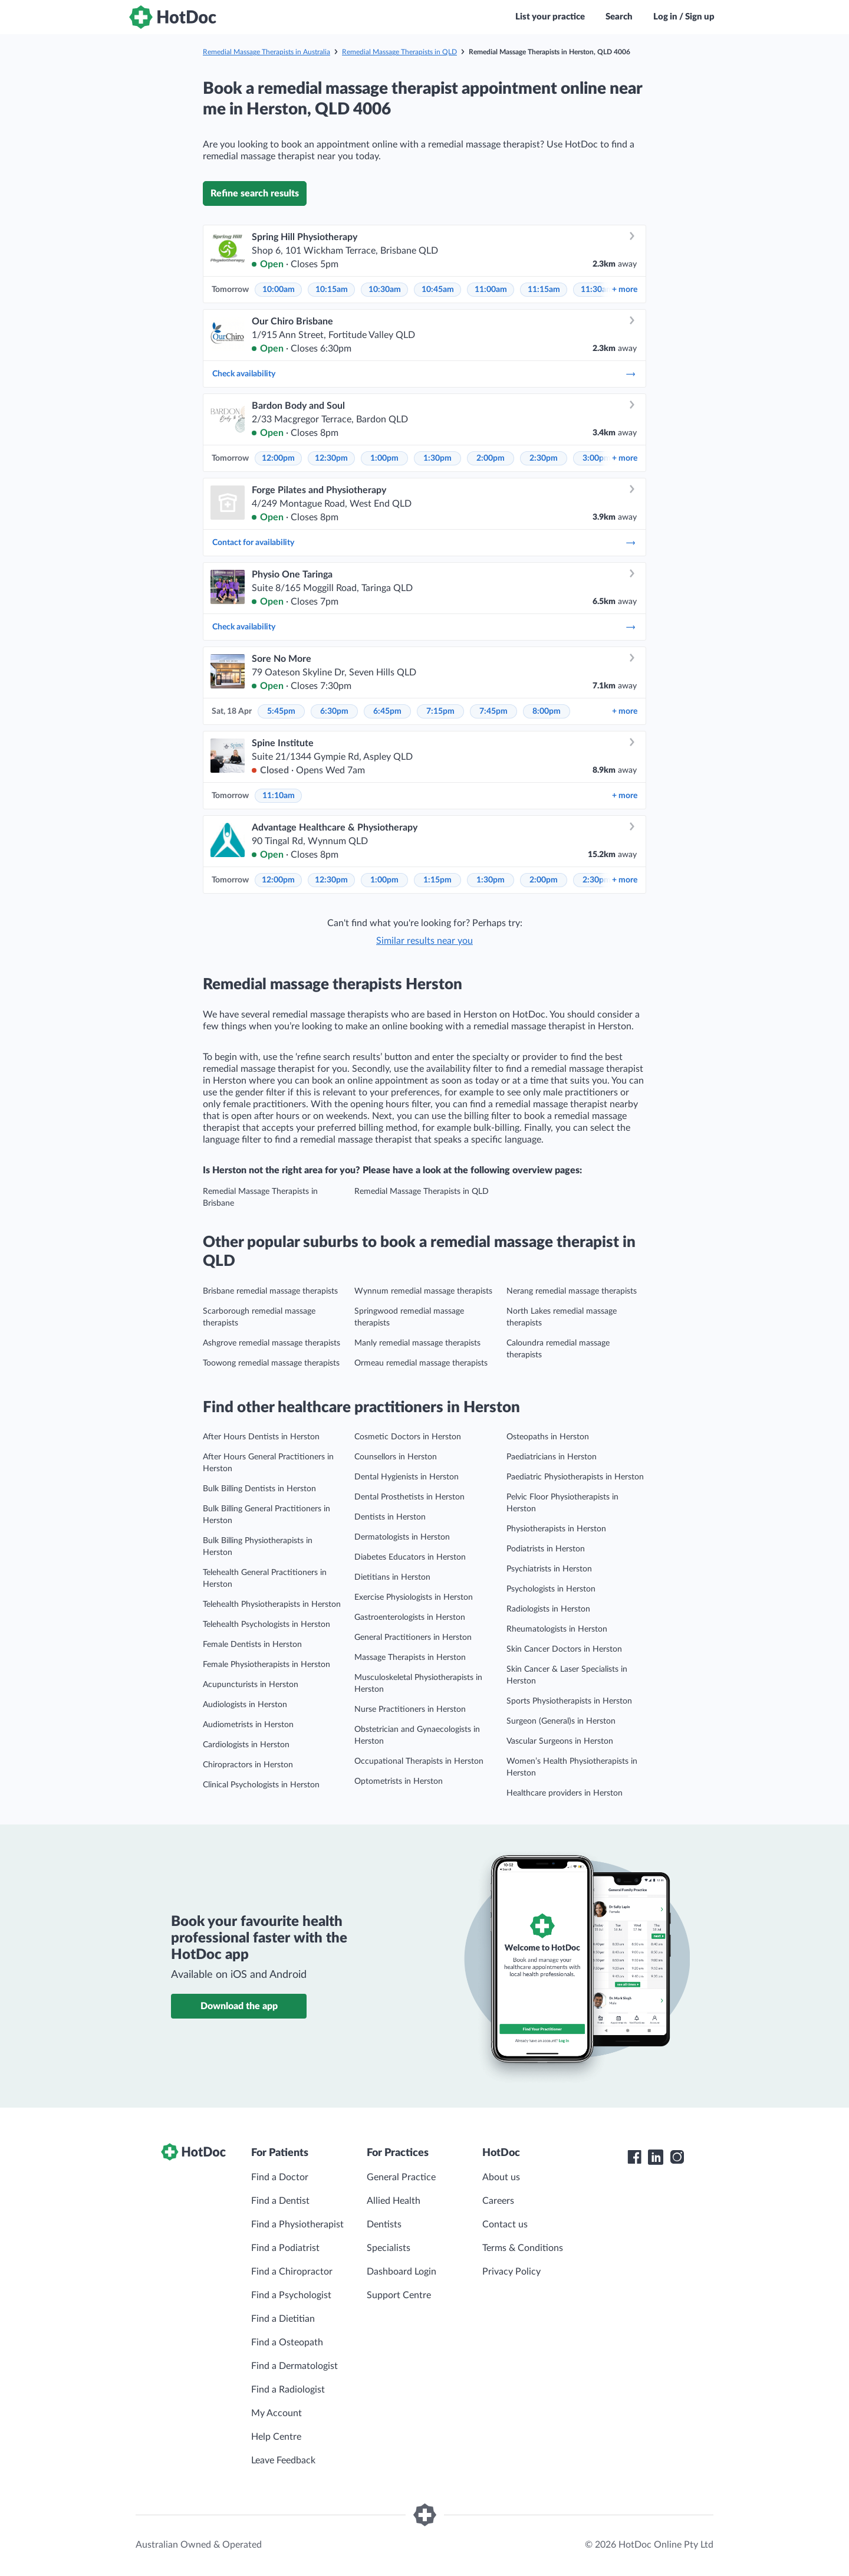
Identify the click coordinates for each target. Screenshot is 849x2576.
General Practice (401, 2177)
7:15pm (440, 711)
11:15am (544, 290)
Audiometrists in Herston (248, 1725)
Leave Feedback (283, 2460)
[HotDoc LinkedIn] (655, 2157)
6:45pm (387, 711)
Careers (498, 2201)
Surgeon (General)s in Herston (561, 1721)
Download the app (239, 2006)
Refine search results (254, 193)
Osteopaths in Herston (547, 1437)
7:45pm (493, 711)
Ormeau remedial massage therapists (421, 1363)
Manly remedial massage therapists (417, 1343)
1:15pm (437, 880)
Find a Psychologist (291, 2295)
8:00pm (546, 711)
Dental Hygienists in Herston (406, 1477)
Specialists (388, 2248)
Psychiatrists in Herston (549, 1569)
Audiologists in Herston (245, 1705)
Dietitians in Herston (392, 1577)
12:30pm (331, 458)
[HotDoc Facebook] (634, 2157)
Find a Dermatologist (294, 2366)
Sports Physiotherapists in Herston (569, 1701)
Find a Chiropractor (292, 2271)
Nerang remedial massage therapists (571, 1291)
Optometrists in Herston (398, 1781)
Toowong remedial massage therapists (271, 1363)
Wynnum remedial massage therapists (423, 1291)
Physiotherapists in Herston (556, 1529)
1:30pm (437, 458)
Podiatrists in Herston (545, 1549)
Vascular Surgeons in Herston (559, 1741)
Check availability (424, 374)
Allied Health (393, 2201)
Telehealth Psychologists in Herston (266, 1624)
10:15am (331, 290)
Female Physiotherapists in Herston (266, 1665)
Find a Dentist (280, 2201)
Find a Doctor (279, 2177)
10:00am (278, 290)
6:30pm (334, 711)
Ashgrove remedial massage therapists (271, 1343)
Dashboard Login (401, 2271)
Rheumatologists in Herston (556, 1629)
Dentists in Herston (390, 1517)
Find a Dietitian (283, 2319)
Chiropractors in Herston (248, 1765)
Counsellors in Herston (395, 1457)
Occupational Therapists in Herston (418, 1761)
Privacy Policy (511, 2271)
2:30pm (543, 458)
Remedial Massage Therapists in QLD (399, 51)
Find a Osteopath (287, 2342)
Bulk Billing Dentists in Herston (259, 1489)
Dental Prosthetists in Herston (409, 1497)
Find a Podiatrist (285, 2248)
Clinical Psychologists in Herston (261, 1785)
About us (501, 2177)
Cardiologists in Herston (246, 1745)
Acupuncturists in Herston (250, 1685)
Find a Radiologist (288, 2389)
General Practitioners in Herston (413, 1637)
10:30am (384, 290)
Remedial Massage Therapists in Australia (266, 51)
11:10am (278, 796)
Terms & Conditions (522, 2248)
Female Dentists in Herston (252, 1644)
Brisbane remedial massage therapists (270, 1291)
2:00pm (490, 458)
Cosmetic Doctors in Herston (407, 1437)
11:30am (597, 290)
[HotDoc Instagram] (676, 2157)
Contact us (505, 2224)
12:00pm (278, 458)
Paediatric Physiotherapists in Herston (575, 1477)
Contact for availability (424, 543)
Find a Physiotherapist (297, 2224)
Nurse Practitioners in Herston (410, 1709)
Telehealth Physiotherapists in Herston (272, 1604)
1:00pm (384, 458)
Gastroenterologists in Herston (409, 1617)
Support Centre (399, 2295)
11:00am (491, 290)
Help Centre (276, 2437)
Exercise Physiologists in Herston (413, 1597)
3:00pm (597, 458)
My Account (276, 2413)
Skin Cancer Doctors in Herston (564, 1649)
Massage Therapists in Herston (410, 1657)
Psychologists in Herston (550, 1589)
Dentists (384, 2224)
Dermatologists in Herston (402, 1537)
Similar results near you (424, 941)
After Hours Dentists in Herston (261, 1437)
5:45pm (281, 711)
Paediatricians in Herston (551, 1457)
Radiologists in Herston (548, 1609)
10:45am (438, 290)
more (624, 290)
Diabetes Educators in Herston (410, 1557)
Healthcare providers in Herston (564, 1793)
